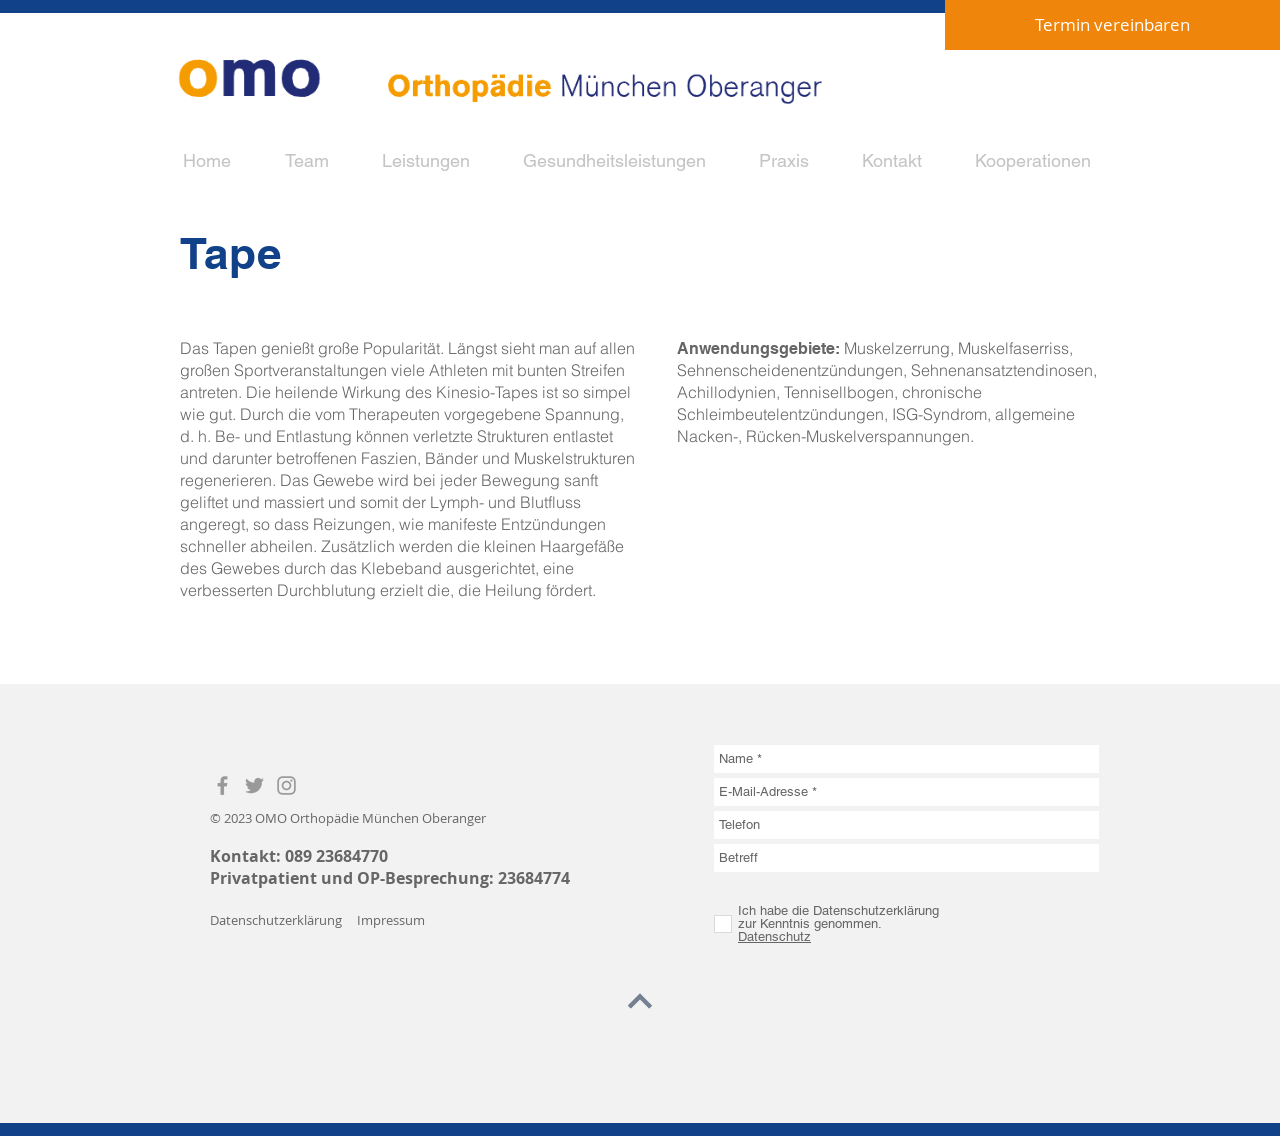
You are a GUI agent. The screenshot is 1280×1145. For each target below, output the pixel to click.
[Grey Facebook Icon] (222, 785)
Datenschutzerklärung (276, 920)
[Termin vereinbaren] (1112, 25)
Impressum (391, 920)
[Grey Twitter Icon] (254, 785)
